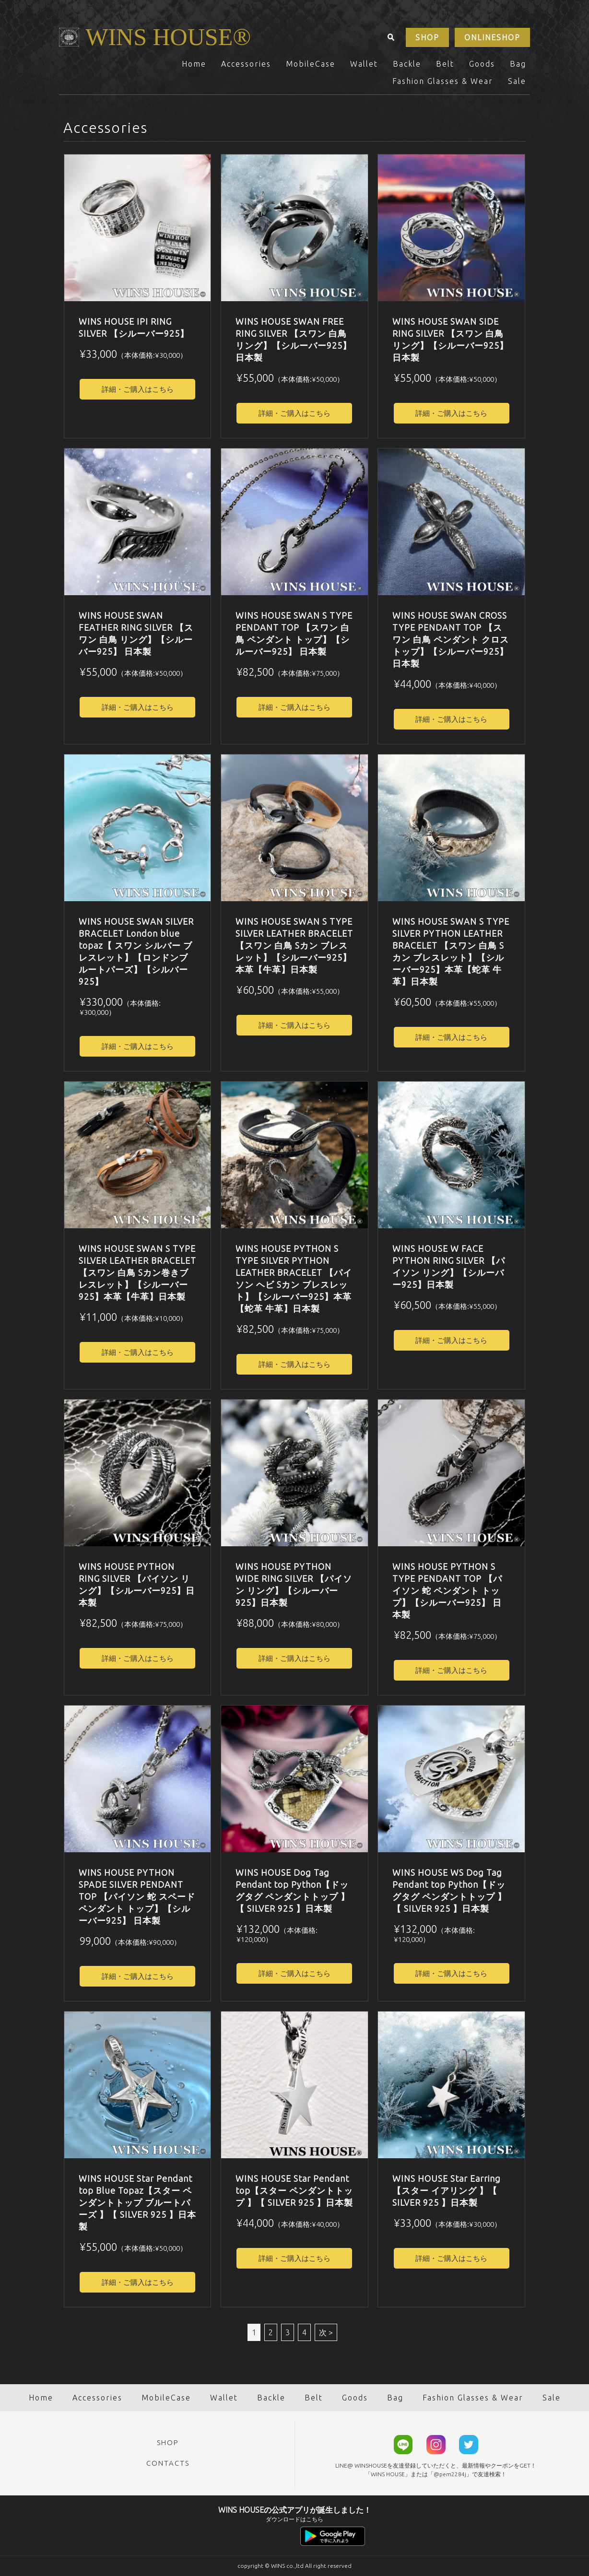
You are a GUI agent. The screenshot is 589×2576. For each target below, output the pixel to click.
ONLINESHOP (492, 37)
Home (194, 63)
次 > (326, 2332)
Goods (482, 63)
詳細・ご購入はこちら (138, 389)
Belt (445, 63)
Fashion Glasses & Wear (442, 81)
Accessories (246, 63)
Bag (518, 63)
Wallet (364, 63)
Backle (407, 63)
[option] (137, 227)
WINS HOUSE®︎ (168, 37)
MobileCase (310, 63)
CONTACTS (167, 2463)
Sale (517, 81)
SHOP (427, 37)
